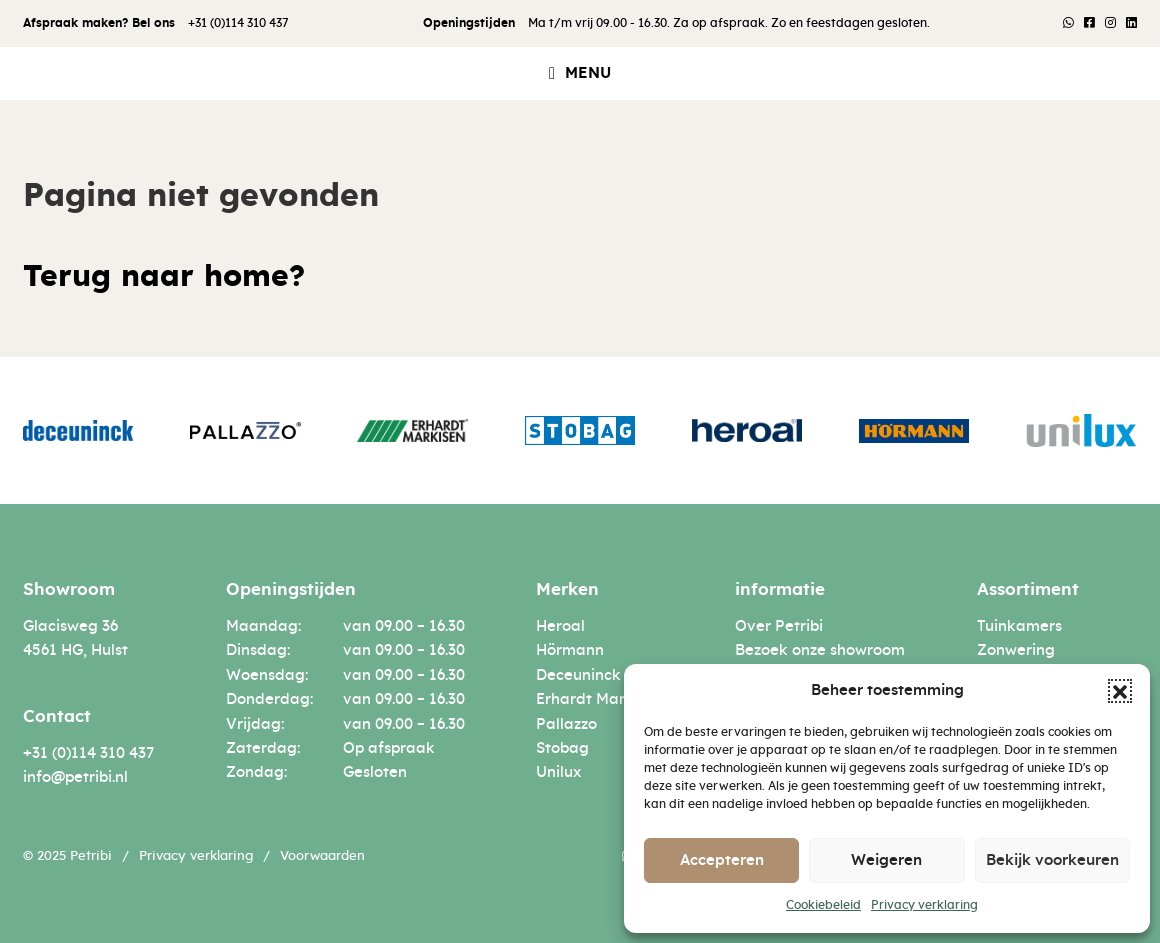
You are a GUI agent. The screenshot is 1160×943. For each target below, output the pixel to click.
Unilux (558, 772)
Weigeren (886, 860)
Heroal (560, 626)
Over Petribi (779, 626)
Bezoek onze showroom (820, 650)
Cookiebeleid (823, 905)
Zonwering (1016, 650)
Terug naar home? (164, 277)
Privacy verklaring (924, 905)
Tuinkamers (1019, 626)
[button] (1120, 691)
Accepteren (722, 860)
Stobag (562, 748)
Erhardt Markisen (599, 699)
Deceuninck (578, 675)
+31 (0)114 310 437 (238, 23)
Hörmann (570, 650)
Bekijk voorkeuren (1052, 860)
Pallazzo (566, 724)
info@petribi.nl (75, 777)
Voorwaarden (322, 856)
